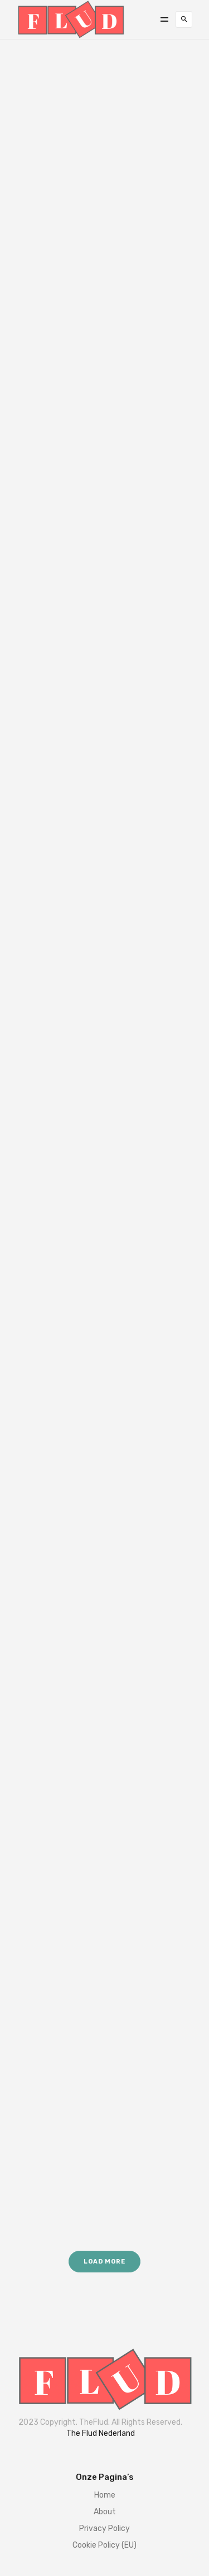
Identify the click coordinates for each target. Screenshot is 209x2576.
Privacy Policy (104, 2528)
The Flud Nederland (100, 2433)
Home (104, 2495)
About (105, 2512)
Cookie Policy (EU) (104, 2545)
